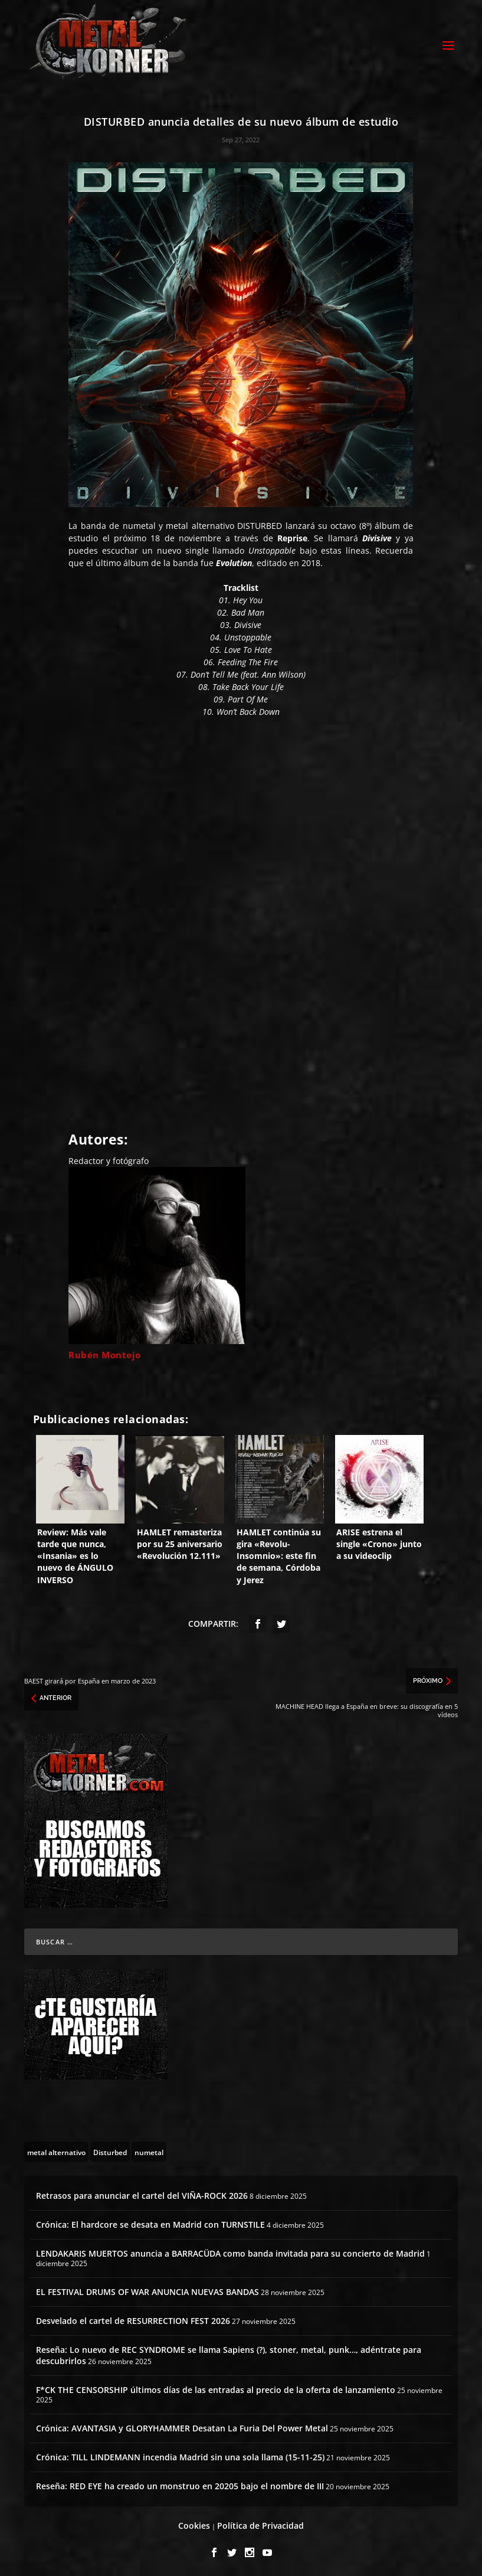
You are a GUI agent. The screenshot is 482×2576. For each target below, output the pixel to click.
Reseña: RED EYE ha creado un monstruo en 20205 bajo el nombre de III (180, 2484)
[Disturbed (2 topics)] (110, 2150)
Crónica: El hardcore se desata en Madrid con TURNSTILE (150, 2222)
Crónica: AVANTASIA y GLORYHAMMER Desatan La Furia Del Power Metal (182, 2426)
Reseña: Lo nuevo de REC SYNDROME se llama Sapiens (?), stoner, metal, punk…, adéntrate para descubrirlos (228, 2353)
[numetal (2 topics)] (149, 2150)
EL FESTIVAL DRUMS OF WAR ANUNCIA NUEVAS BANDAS (147, 2290)
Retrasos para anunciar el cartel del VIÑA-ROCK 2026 (142, 2193)
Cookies (194, 2523)
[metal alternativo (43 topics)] (56, 2150)
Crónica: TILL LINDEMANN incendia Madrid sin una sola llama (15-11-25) (180, 2455)
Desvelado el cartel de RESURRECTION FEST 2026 (133, 2319)
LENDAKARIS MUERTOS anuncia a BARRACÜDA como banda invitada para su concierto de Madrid (230, 2251)
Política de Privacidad (260, 2523)
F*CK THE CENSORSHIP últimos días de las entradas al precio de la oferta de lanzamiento (215, 2388)
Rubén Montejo (104, 1353)
